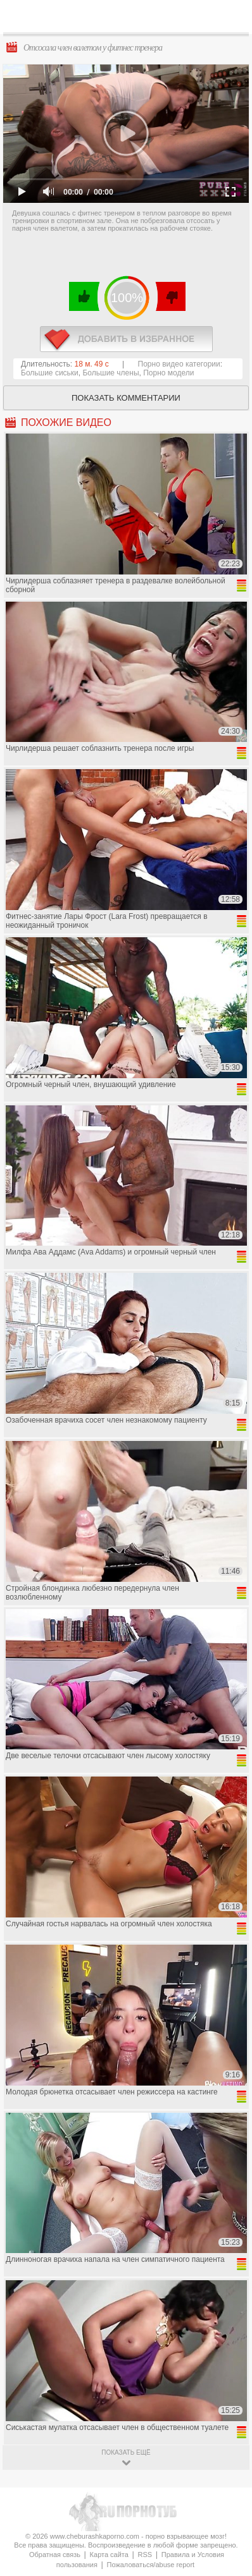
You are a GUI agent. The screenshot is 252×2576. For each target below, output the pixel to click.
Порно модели (168, 372)
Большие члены (110, 372)
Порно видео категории (179, 364)
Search (232, 17)
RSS (145, 2554)
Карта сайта (109, 2554)
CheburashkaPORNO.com (130, 20)
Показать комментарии (126, 398)
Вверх (228, 2407)
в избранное (126, 339)
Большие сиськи (50, 372)
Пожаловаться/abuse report (150, 2564)
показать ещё (125, 2452)
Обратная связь (54, 2554)
